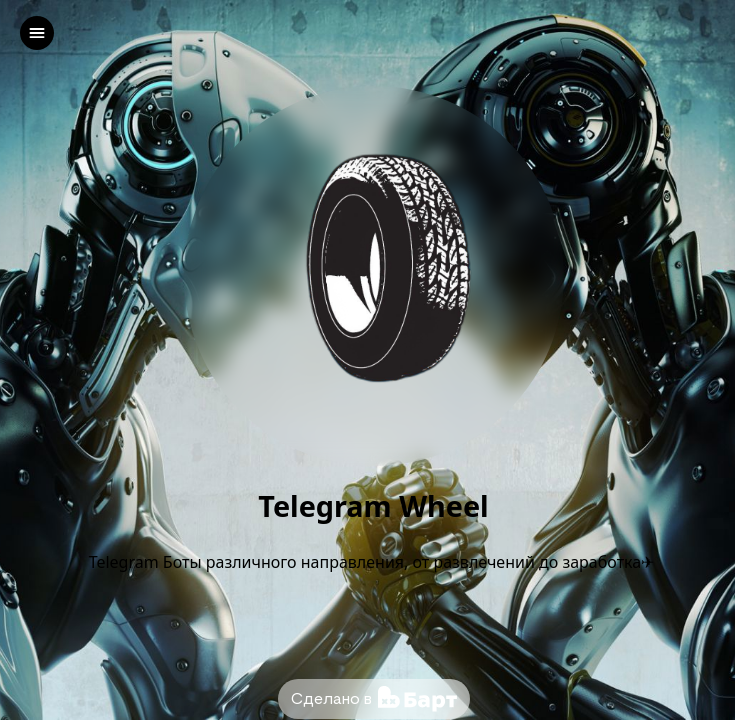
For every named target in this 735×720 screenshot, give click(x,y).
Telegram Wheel (373, 506)
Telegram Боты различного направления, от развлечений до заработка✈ (374, 562)
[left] (37, 33)
